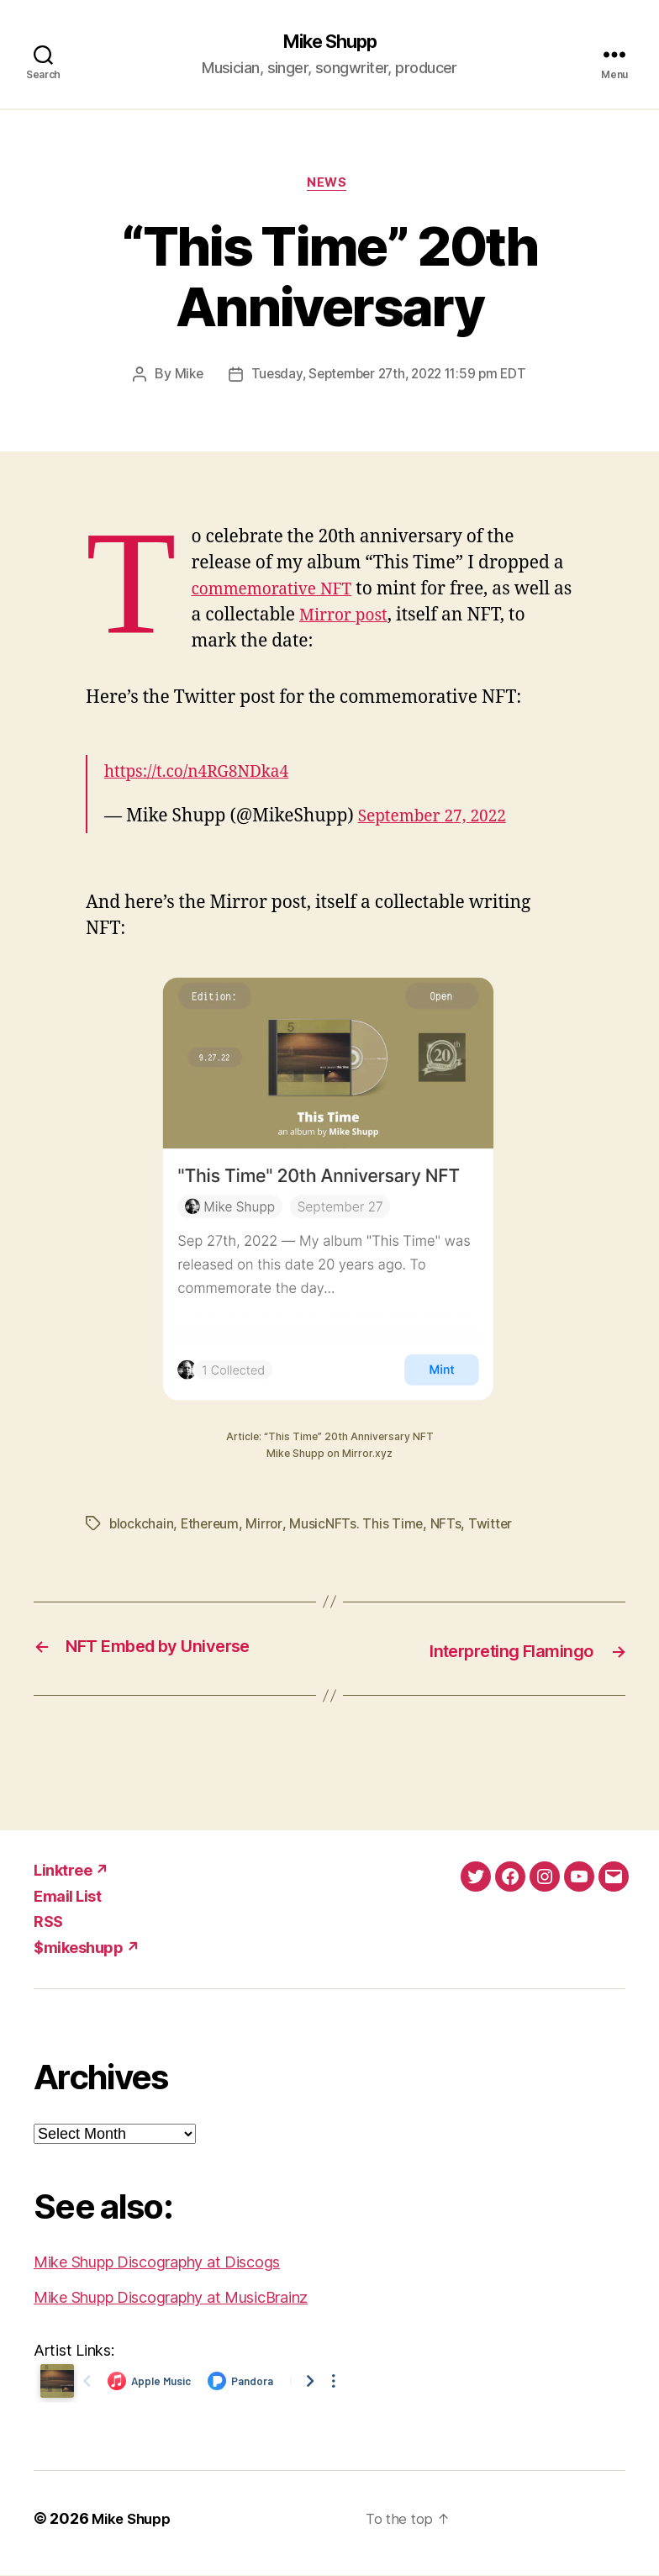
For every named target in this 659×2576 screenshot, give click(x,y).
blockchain (142, 1526)
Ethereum (213, 1526)
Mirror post (369, 617)
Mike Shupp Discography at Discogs (157, 2263)
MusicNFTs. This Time (361, 1526)
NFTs (451, 1526)
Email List (67, 1896)
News (329, 185)
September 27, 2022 (439, 818)
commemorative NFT (279, 591)
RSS (48, 1922)
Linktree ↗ (71, 1871)
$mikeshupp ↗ (87, 1947)
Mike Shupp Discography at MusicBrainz (171, 2298)
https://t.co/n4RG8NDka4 (206, 774)
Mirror (268, 1526)
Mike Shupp (329, 42)
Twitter (495, 1526)
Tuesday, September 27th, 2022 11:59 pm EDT (390, 377)
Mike (181, 377)
